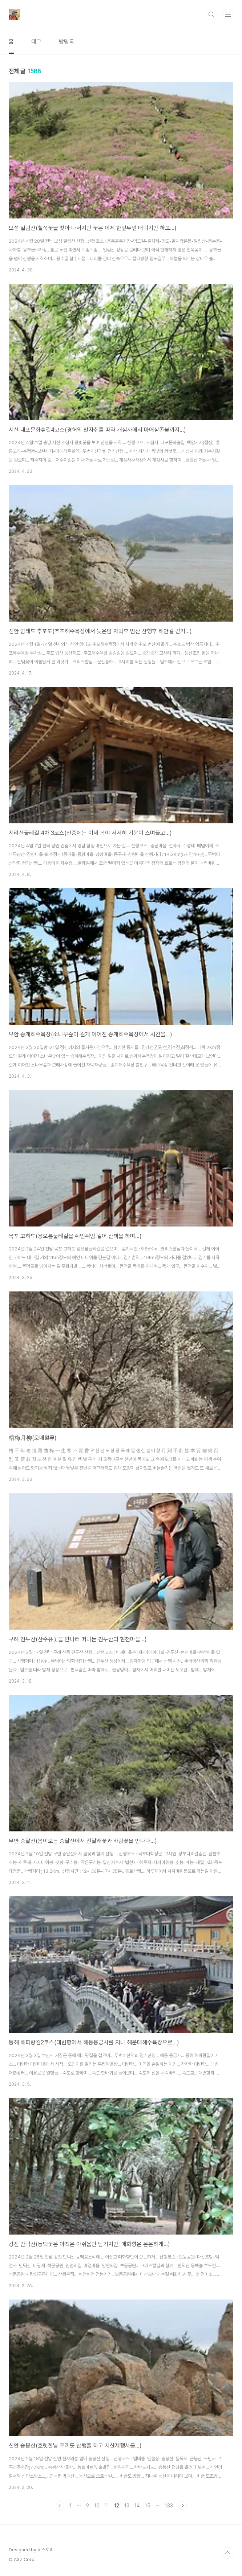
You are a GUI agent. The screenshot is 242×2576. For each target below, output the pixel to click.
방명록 (66, 41)
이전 (60, 2505)
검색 (211, 14)
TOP (227, 2553)
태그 (36, 41)
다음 (182, 2505)
